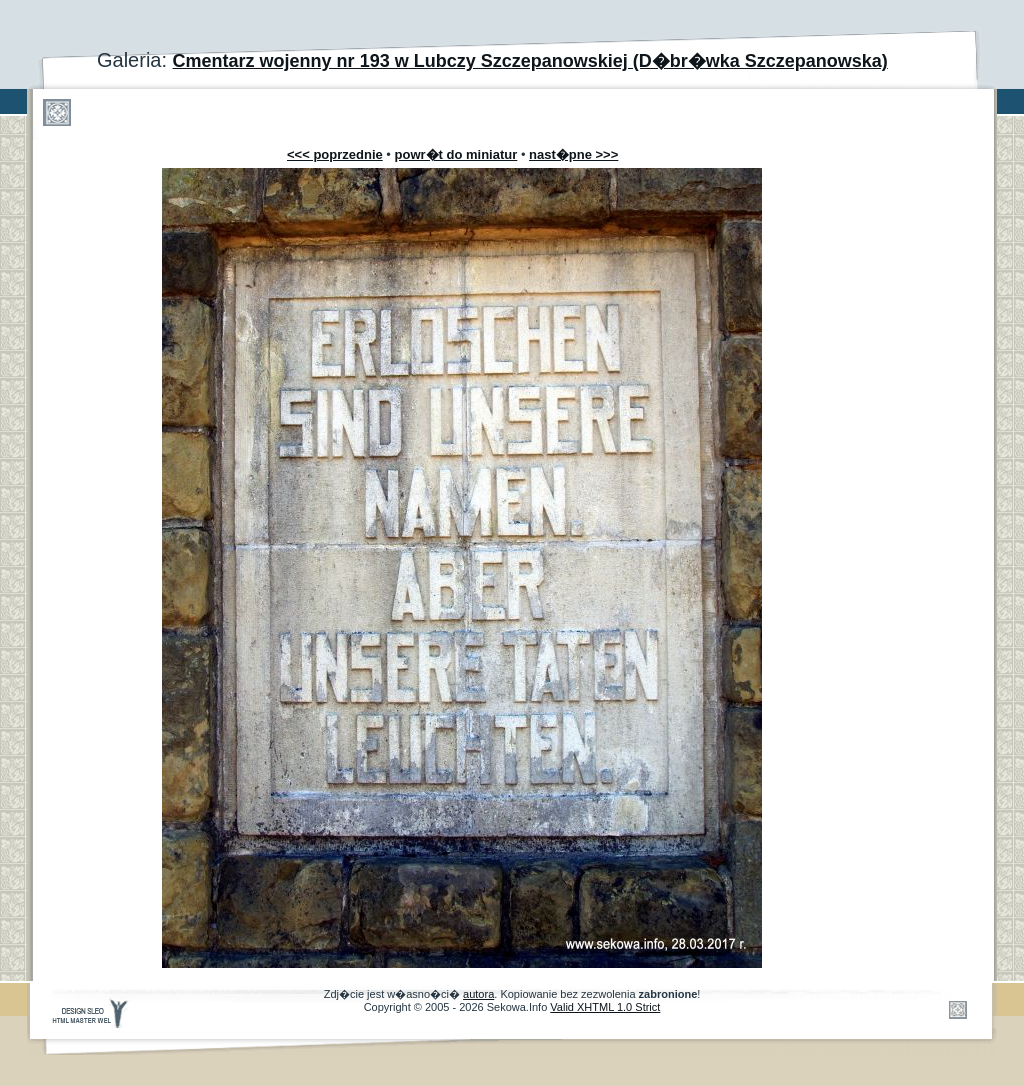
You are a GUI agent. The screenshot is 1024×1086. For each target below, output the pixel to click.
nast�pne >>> (573, 154)
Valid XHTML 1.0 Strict (605, 1007)
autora (478, 994)
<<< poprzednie (335, 154)
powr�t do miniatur (456, 154)
